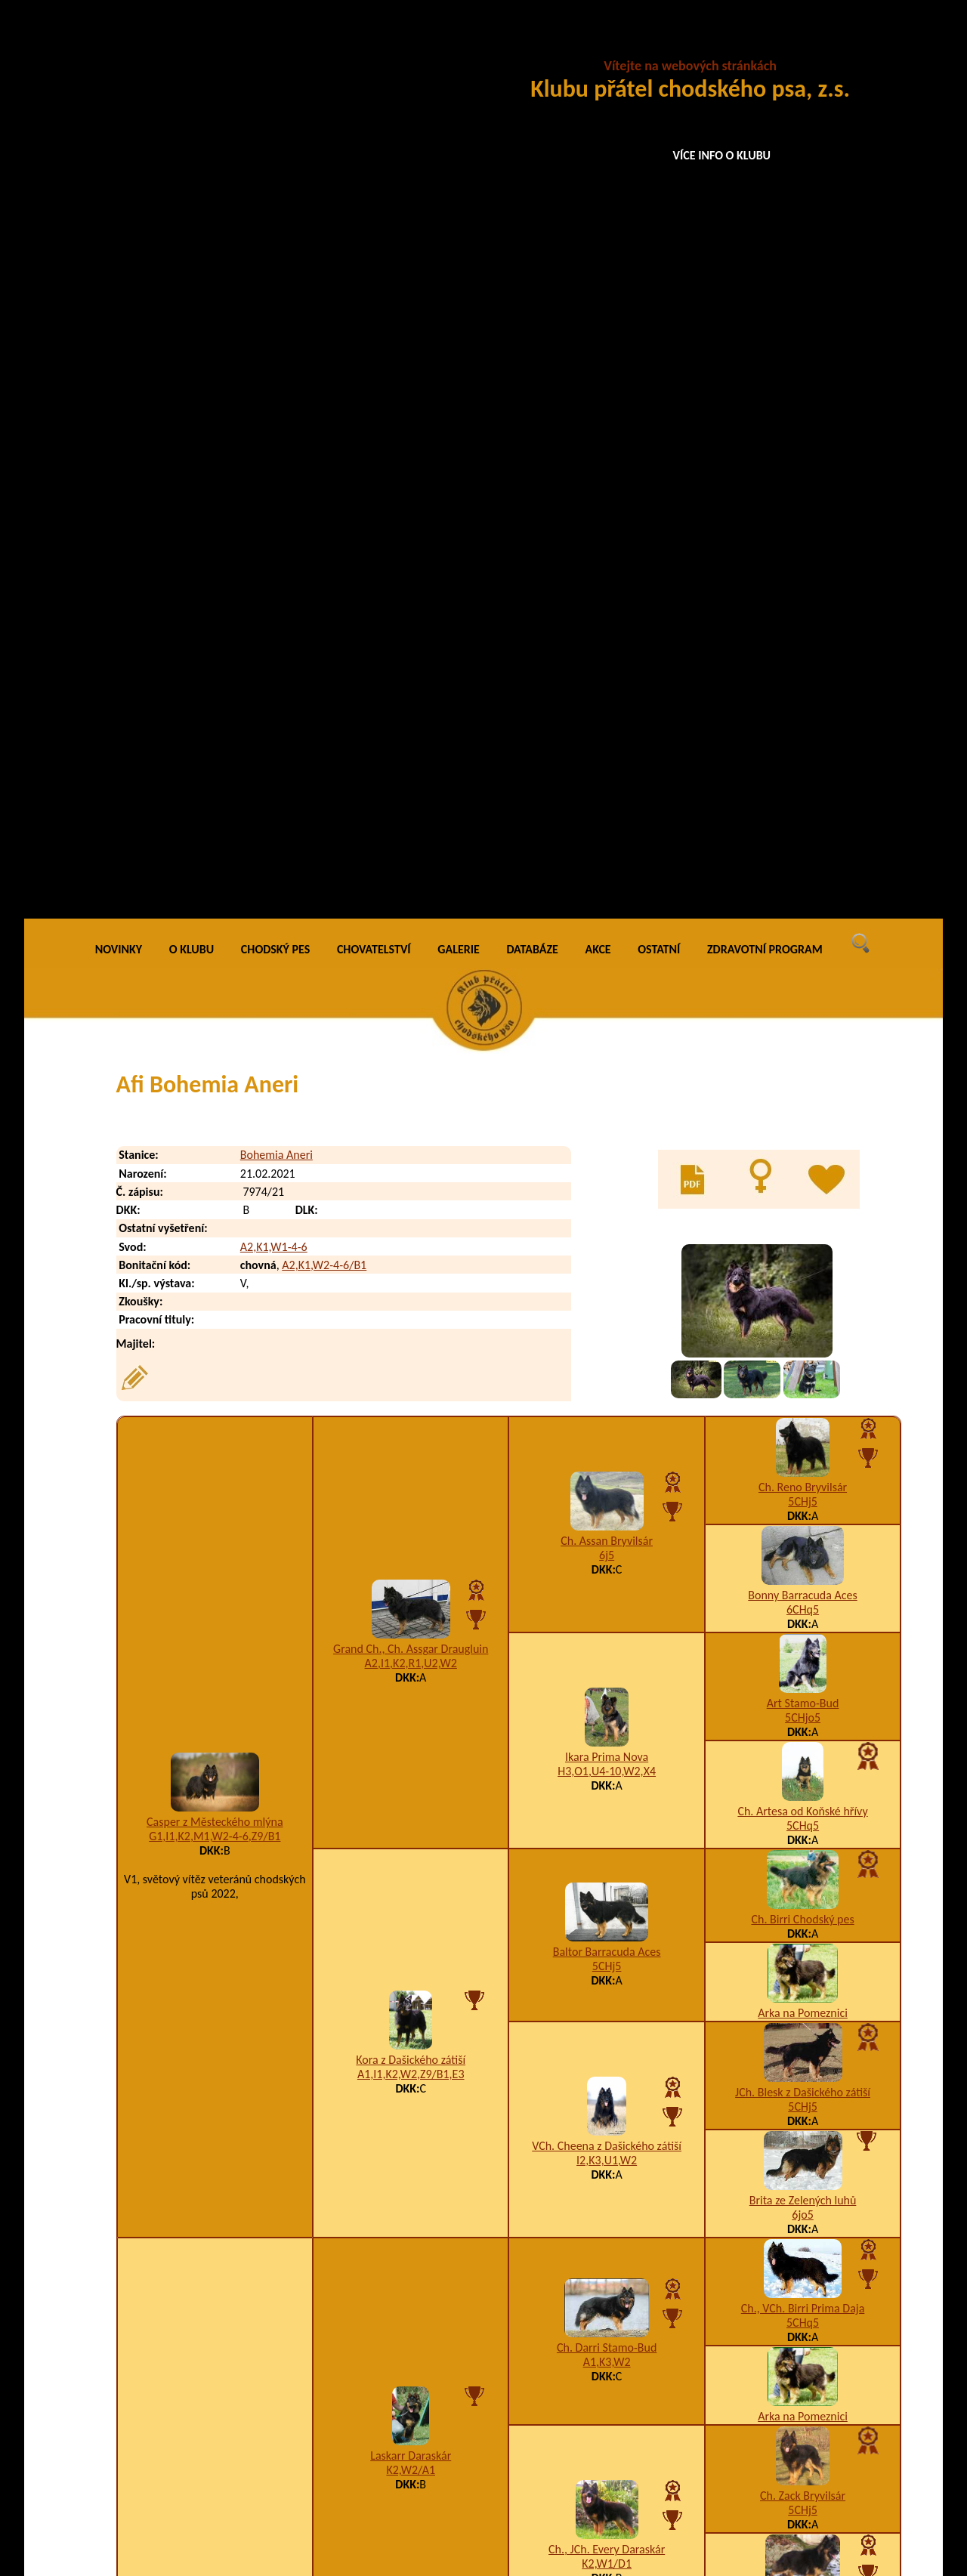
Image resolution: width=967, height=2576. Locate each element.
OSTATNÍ (659, 45)
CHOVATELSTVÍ (374, 45)
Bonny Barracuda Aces (802, 691)
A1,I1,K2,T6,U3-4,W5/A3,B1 (607, 2106)
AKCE (598, 45)
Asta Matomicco (607, 2091)
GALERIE (458, 45)
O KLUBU (191, 45)
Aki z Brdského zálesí (802, 2038)
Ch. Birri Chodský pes (802, 1015)
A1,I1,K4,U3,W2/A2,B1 (802, 1944)
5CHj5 (802, 597)
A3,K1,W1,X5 (802, 2052)
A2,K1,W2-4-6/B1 (324, 361)
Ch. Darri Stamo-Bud (607, 1443)
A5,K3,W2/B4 (606, 1883)
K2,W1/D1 (607, 1659)
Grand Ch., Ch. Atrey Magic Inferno (607, 1868)
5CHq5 (802, 921)
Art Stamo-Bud (803, 799)
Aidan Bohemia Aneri (229, 2378)
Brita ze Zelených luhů (803, 1296)
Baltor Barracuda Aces (607, 1047)
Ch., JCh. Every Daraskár (606, 1645)
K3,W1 (215, 1760)
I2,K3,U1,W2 (606, 1256)
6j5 (606, 651)
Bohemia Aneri (276, 250)
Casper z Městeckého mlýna (215, 917)
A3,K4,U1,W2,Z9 (802, 1836)
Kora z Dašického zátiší (410, 1155)
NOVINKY (118, 45)
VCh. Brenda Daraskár (802, 1699)
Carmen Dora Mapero (410, 1976)
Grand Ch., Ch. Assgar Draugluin (410, 744)
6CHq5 (802, 705)
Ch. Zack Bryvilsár (802, 1591)
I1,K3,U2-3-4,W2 (411, 1991)
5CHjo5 (802, 813)
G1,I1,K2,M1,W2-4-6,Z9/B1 (214, 932)
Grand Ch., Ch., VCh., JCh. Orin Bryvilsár (803, 1814)
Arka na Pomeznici (803, 1108)
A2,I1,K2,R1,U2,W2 (411, 759)
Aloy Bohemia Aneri (226, 2469)
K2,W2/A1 (410, 1565)
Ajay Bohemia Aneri (225, 2408)
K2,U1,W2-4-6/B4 (624, 2408)
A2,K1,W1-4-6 (273, 342)
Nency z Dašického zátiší (803, 1930)
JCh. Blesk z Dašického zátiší (802, 1188)
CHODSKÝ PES (275, 45)
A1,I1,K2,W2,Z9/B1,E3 (411, 1170)
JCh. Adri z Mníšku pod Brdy (215, 1746)
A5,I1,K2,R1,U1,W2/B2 (802, 2160)
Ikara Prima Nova (606, 852)
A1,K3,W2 (607, 1457)
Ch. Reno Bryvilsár (802, 583)
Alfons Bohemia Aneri (230, 2439)
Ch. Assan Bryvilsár (607, 636)
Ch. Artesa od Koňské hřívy (802, 907)
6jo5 (802, 1310)
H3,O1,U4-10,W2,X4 (607, 867)
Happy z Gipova (802, 2146)
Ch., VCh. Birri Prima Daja (803, 1404)
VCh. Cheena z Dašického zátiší (606, 1241)
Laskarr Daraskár (410, 1551)
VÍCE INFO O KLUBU (722, 155)
